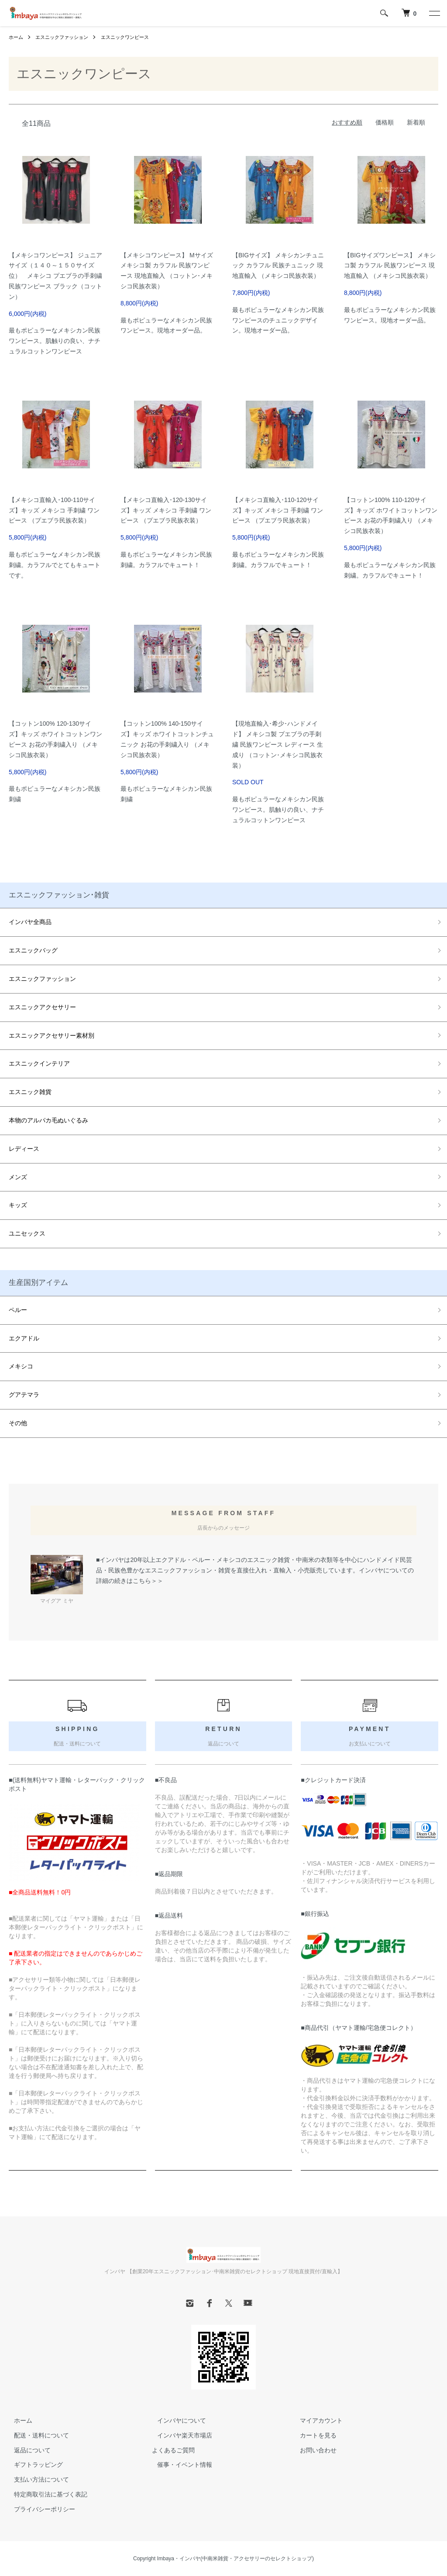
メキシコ (21, 1366)
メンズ (18, 1177)
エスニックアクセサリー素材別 (51, 1035)
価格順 (384, 122)
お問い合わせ (313, 2450)
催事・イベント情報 (179, 2464)
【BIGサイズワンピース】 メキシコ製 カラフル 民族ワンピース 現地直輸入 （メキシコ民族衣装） (390, 266)
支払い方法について (36, 2479)
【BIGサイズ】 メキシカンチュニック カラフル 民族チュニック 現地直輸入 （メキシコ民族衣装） (278, 266)
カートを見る (313, 2435)
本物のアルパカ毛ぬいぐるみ (48, 1120)
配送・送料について (36, 2435)
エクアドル (24, 1338)
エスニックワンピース (133, 37)
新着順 (416, 122)
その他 (18, 1423)
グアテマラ (24, 1394)
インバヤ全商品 (30, 921)
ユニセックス (27, 1233)
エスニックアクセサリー (42, 1007)
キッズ (18, 1204)
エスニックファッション (65, 37)
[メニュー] (434, 13)
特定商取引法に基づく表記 (45, 2494)
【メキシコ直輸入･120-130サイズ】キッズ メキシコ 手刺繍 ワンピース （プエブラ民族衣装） (165, 510)
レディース (24, 1148)
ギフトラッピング (33, 2464)
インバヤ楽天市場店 (179, 2435)
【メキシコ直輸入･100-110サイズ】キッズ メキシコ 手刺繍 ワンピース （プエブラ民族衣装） (54, 510)
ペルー (18, 1309)
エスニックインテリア (39, 1063)
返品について (27, 2450)
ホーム (16, 37)
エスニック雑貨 (30, 1091)
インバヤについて (176, 2420)
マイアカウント (316, 2420)
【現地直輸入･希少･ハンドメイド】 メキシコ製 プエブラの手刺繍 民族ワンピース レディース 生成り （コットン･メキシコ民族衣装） (277, 744)
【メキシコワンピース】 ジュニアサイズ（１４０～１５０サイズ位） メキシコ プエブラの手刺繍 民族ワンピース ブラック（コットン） (55, 276)
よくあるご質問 (173, 2450)
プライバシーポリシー (39, 2509)
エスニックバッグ (33, 950)
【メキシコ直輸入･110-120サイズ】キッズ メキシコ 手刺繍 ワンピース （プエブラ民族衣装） (277, 510)
